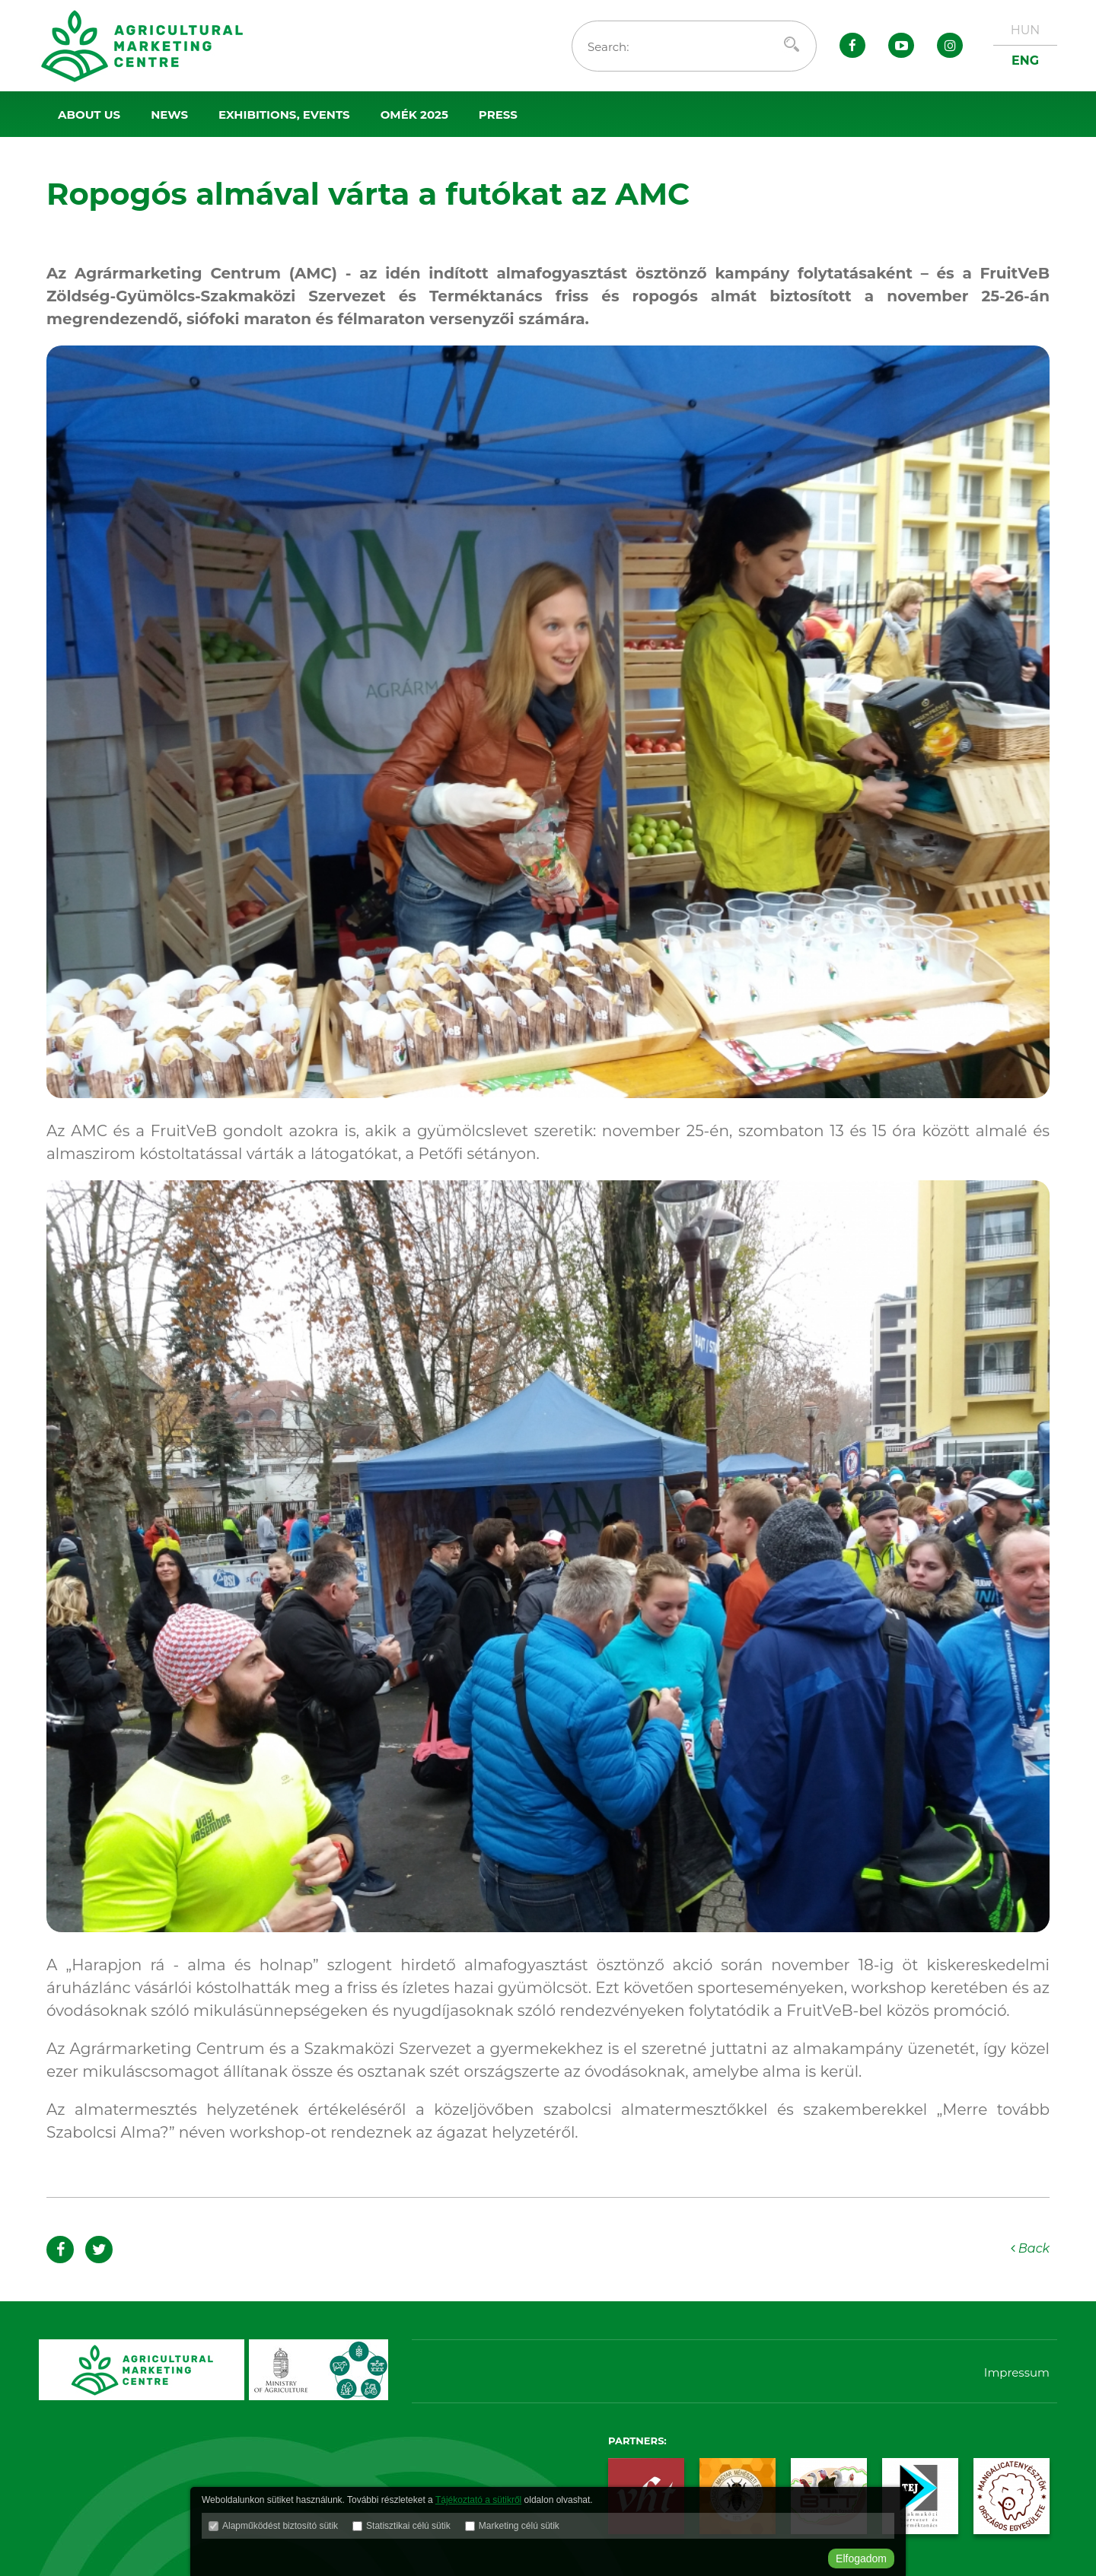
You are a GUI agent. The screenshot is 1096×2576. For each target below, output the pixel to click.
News (169, 114)
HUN (1025, 30)
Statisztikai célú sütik (408, 2525)
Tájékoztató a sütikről (478, 2500)
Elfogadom (861, 2558)
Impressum (1017, 2372)
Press (498, 114)
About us (89, 114)
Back (1030, 2248)
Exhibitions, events (284, 114)
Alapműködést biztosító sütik (280, 2525)
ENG (1025, 60)
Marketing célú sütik (519, 2525)
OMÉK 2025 (414, 114)
